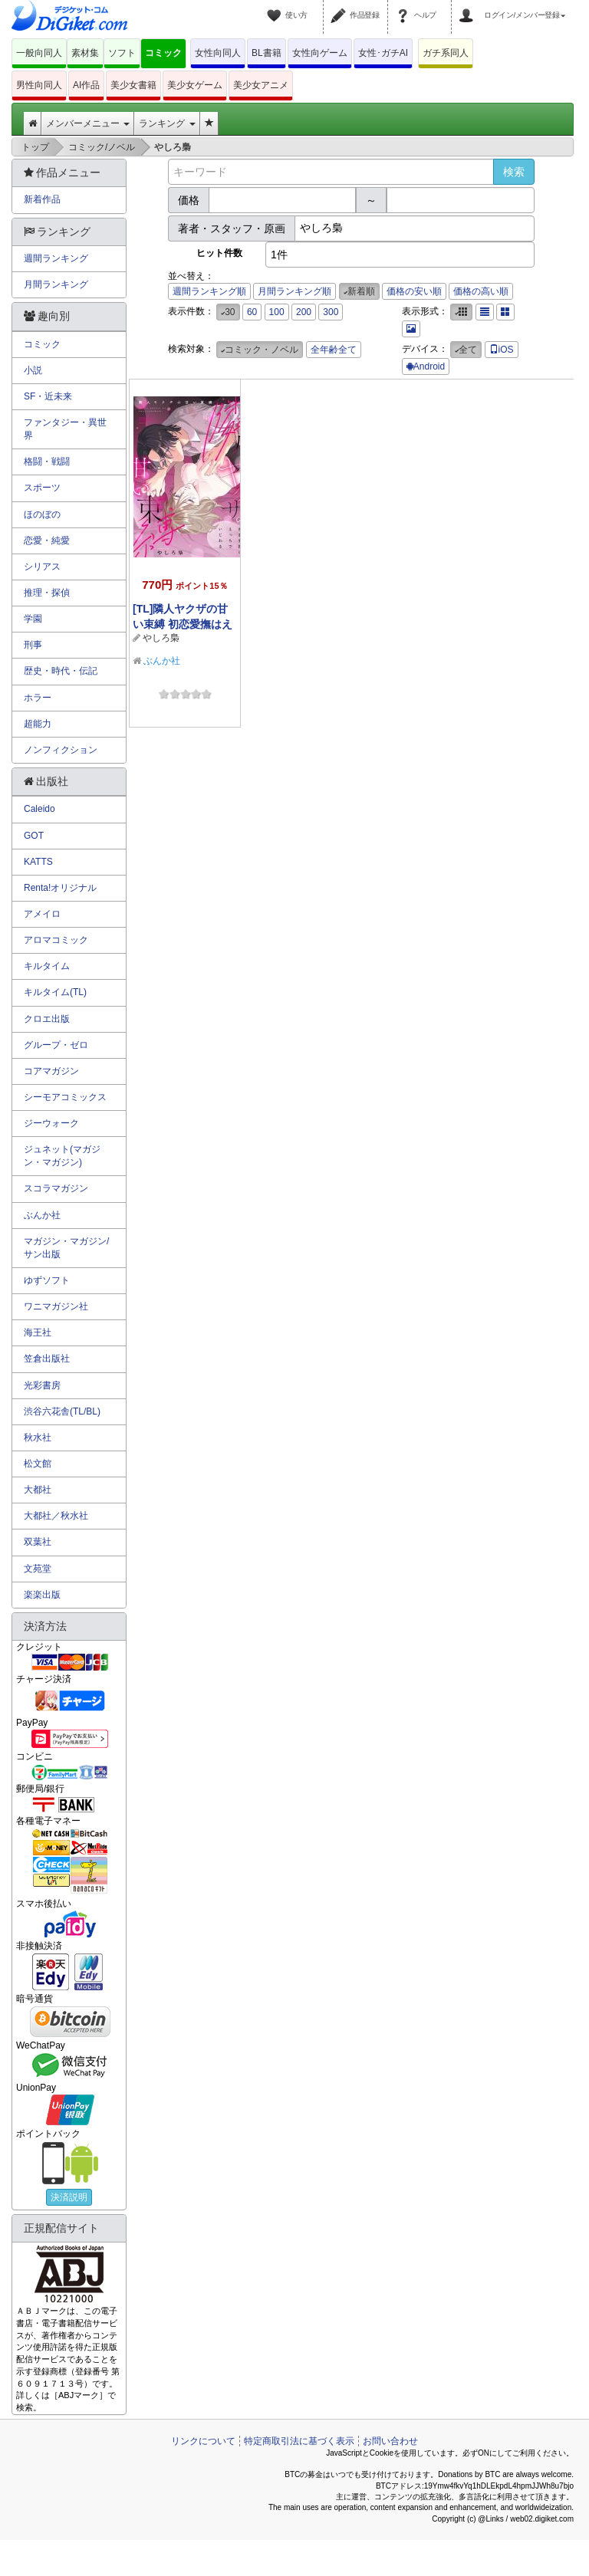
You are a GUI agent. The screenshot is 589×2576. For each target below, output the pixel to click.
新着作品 (42, 199)
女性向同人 (218, 53)
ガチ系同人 (446, 53)
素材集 (85, 53)
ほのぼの (42, 514)
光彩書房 (42, 1385)
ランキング (167, 123)
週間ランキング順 (209, 291)
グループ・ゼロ (56, 1045)
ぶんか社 (161, 661)
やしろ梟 (161, 637)
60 (252, 312)
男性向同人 (39, 85)
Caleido (39, 808)
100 (277, 312)
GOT (34, 835)
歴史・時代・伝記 (60, 670)
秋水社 (37, 1437)
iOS (501, 349)
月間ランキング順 (294, 291)
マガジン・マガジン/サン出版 (66, 1248)
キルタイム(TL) (55, 992)
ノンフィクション (60, 749)
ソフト (122, 53)
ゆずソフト (47, 1280)
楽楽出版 (42, 1594)
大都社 (37, 1489)
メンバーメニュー (88, 123)
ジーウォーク (51, 1123)
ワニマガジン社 (56, 1306)
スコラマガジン (56, 1188)
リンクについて (203, 2441)
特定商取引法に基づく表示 (299, 2441)
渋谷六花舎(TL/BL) (62, 1411)
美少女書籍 (133, 85)
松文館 (37, 1463)
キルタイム (47, 966)
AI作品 (86, 85)
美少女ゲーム (194, 85)
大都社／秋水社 (56, 1515)
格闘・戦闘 (47, 461)
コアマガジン (51, 1071)
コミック (163, 53)
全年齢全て (334, 349)
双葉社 (37, 1541)
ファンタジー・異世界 (65, 429)
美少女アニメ (260, 85)
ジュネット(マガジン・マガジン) (62, 1156)
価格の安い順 (414, 291)
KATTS (38, 861)
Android (425, 366)
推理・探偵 (47, 592)
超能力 (37, 723)
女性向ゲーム (319, 53)
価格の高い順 (480, 291)
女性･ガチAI (383, 53)
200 (303, 312)
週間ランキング (56, 258)
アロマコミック (56, 940)
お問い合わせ (390, 2441)
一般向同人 (39, 53)
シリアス (42, 566)
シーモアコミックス (65, 1097)
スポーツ (42, 487)
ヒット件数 (219, 253)
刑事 (33, 644)
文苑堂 (37, 1568)
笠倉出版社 (47, 1358)
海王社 (37, 1332)
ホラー (37, 697)
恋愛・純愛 (47, 540)
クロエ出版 (47, 1019)
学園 (33, 618)
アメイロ (42, 914)
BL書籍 (266, 53)
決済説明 (69, 2197)
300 (330, 312)
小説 (33, 370)
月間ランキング (56, 284)
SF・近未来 (48, 396)
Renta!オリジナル (60, 887)
